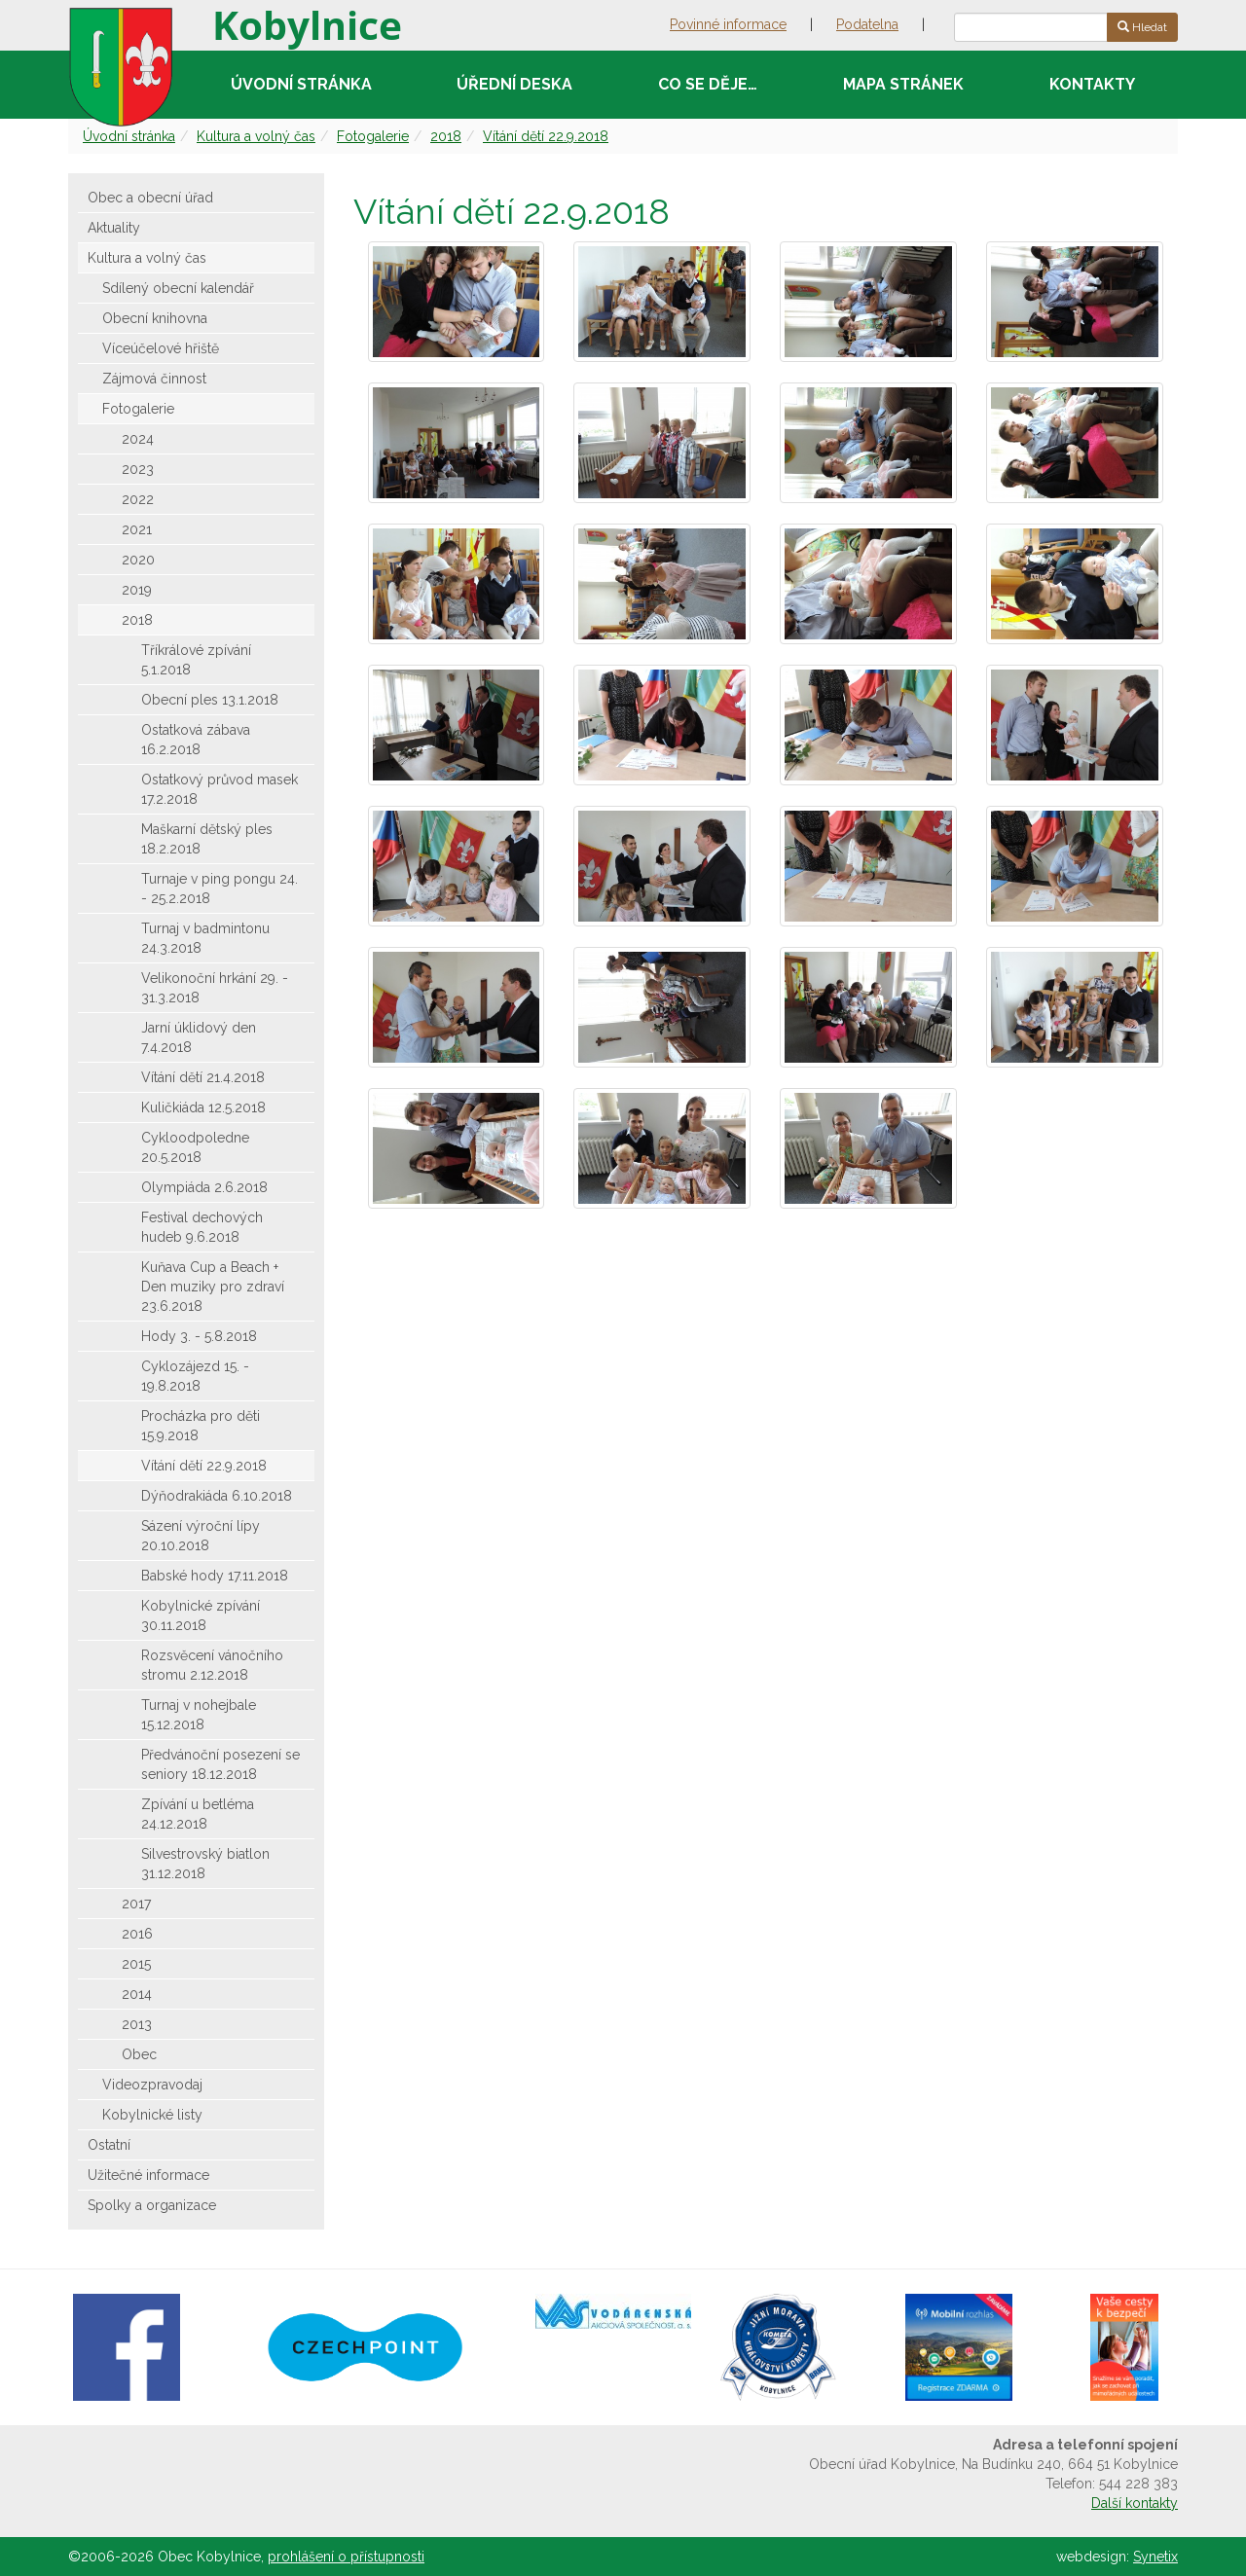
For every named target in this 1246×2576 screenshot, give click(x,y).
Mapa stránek (903, 84)
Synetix (1155, 2556)
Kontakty (1092, 84)
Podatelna (867, 24)
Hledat (1142, 27)
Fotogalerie (373, 136)
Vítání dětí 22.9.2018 (545, 136)
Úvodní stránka (301, 84)
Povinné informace (728, 24)
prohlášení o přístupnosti (346, 2556)
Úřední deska (514, 84)
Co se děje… (707, 84)
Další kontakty (1134, 2503)
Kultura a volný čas (256, 136)
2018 (445, 136)
